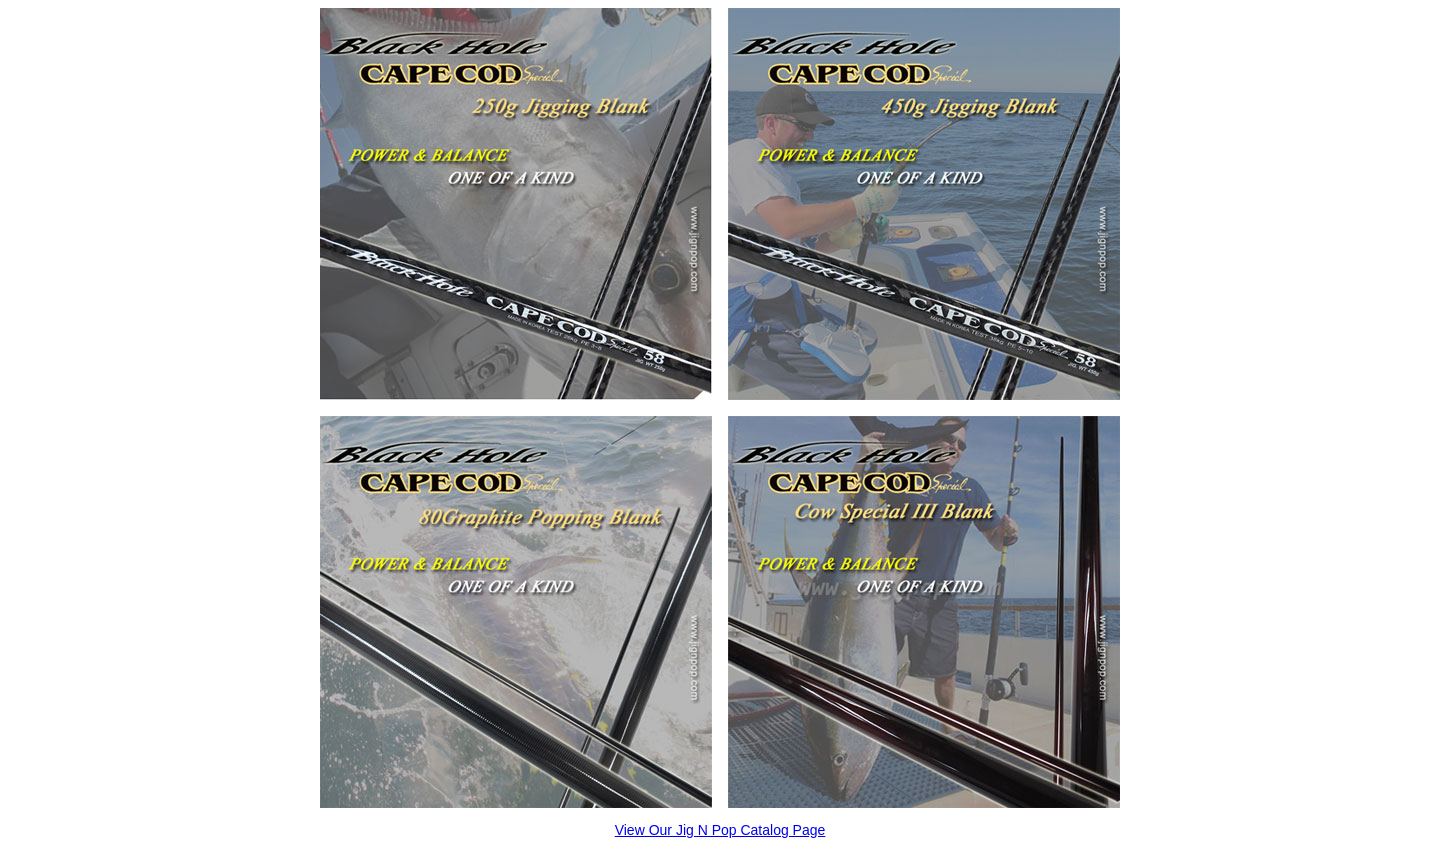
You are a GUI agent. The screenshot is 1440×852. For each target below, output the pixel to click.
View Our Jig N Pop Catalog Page (720, 830)
